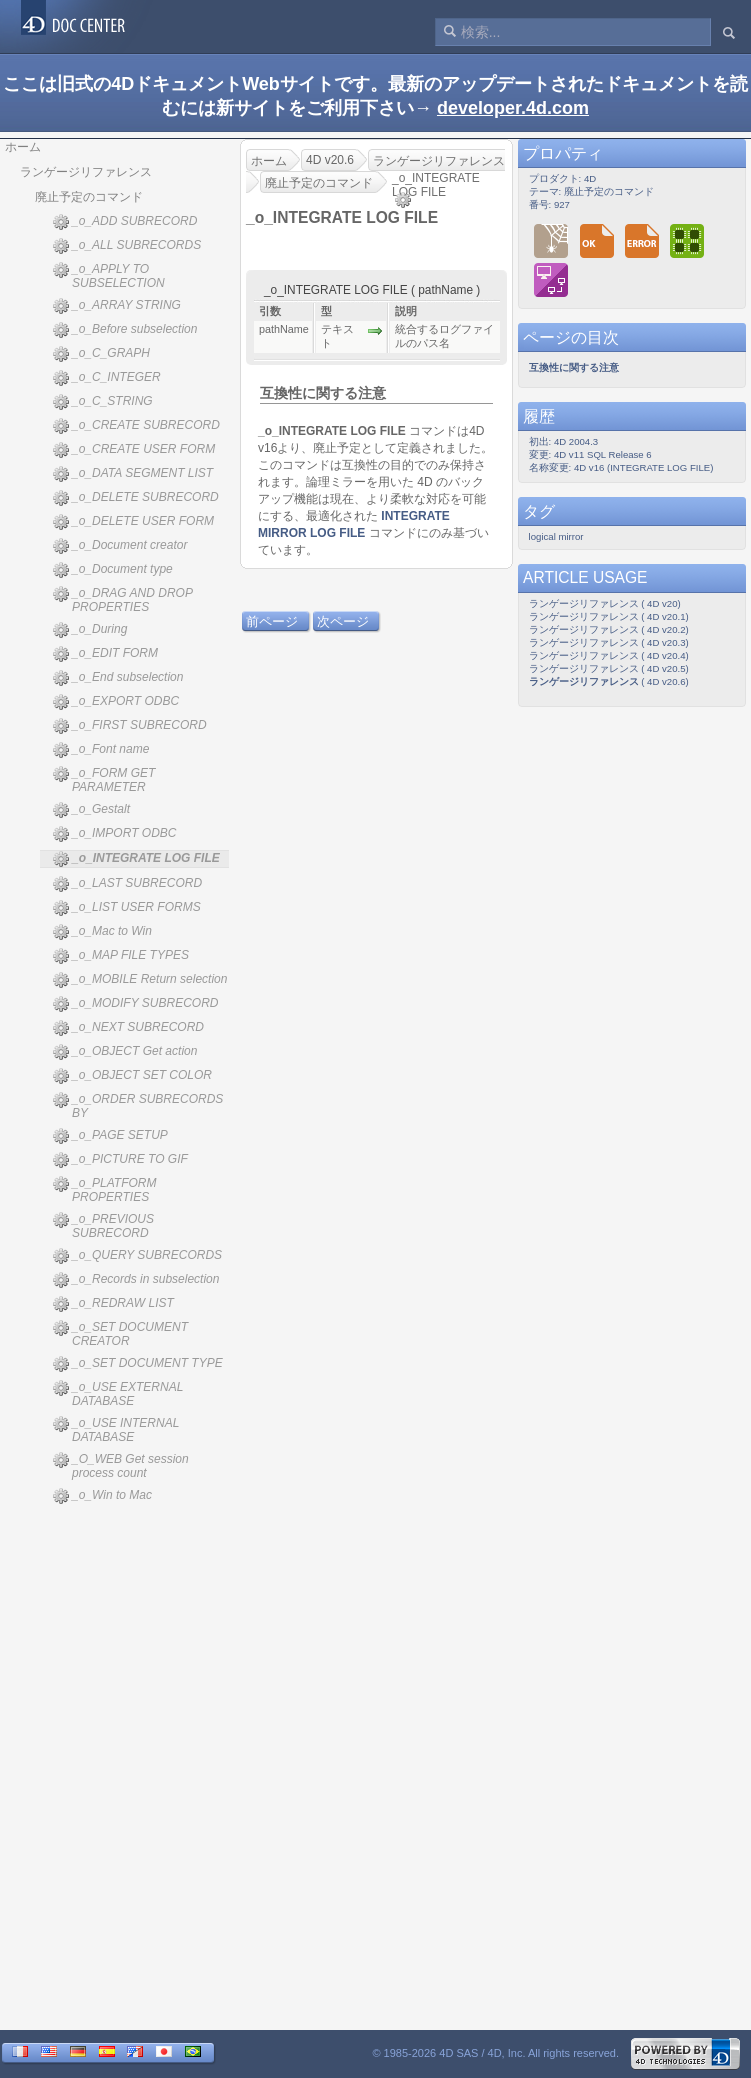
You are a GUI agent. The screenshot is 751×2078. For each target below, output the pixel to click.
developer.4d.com (513, 108)
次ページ (343, 621)
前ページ (272, 621)
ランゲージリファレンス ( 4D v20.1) (609, 616)
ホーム (23, 147)
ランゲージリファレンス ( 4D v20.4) (609, 655)
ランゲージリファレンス (86, 172)
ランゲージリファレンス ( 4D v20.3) (609, 642)
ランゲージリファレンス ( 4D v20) (605, 603)
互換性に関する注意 (323, 393)
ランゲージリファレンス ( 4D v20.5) (609, 668)
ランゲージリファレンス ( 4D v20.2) (609, 629)
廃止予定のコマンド (89, 197)
